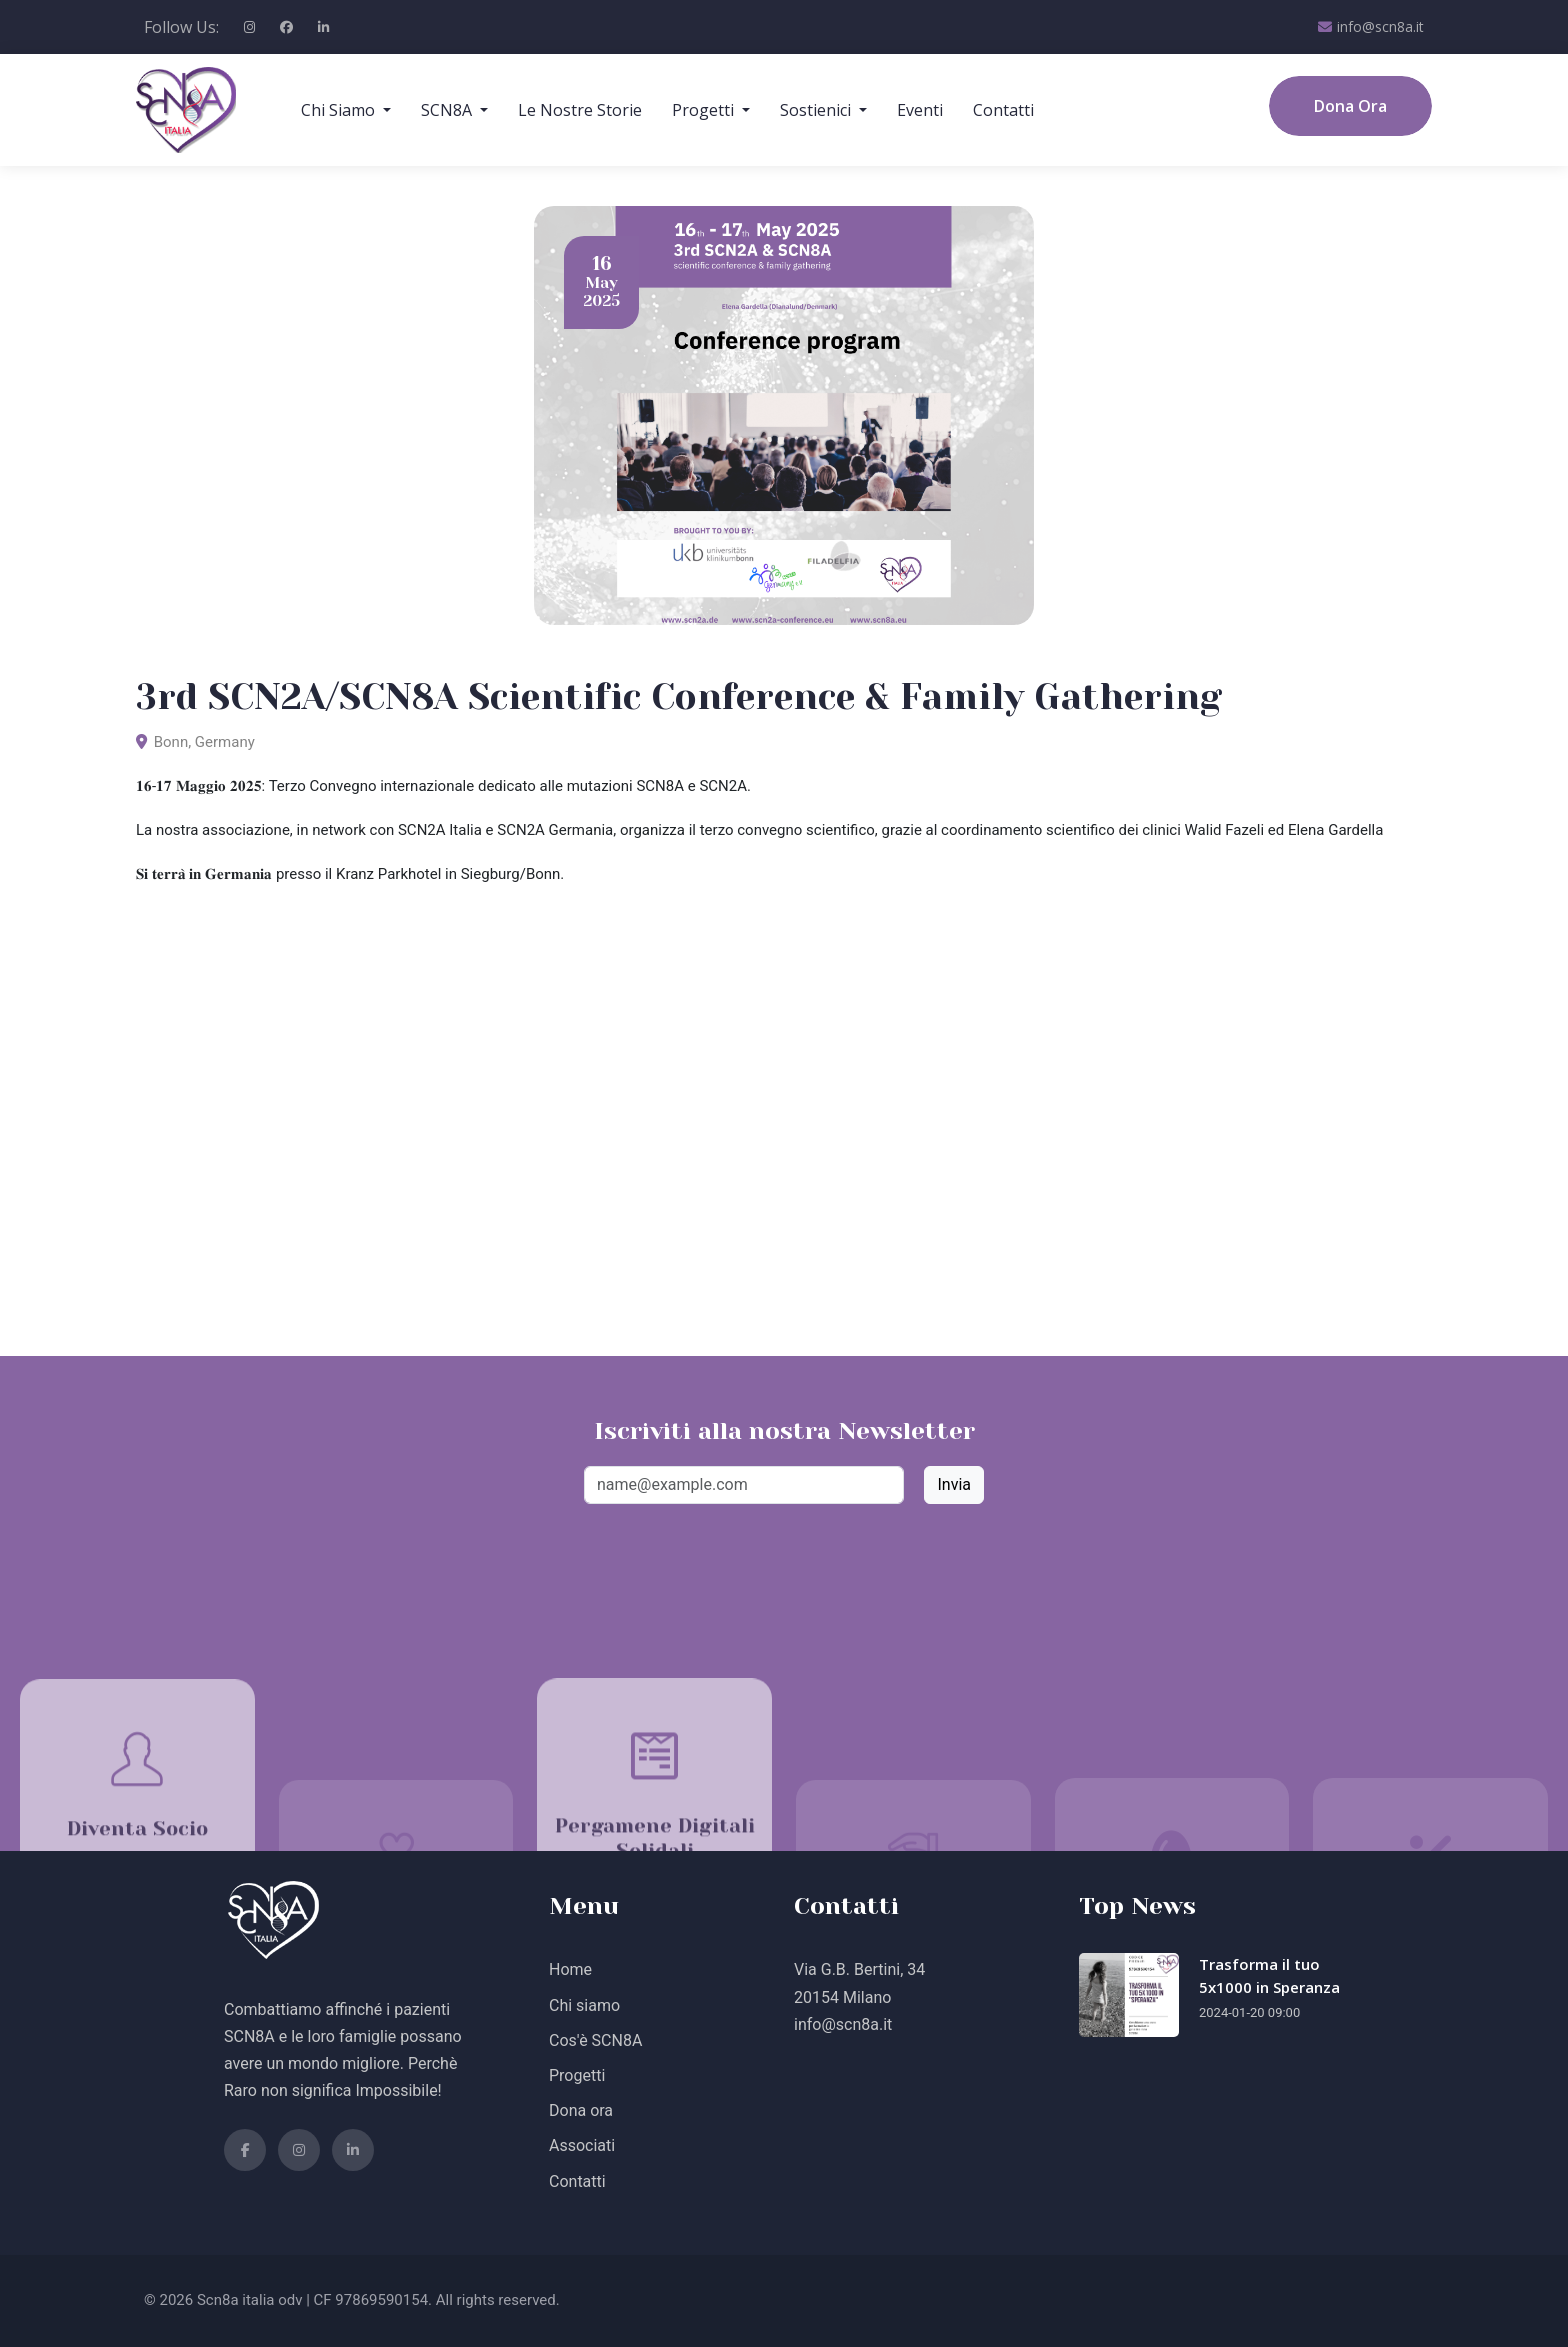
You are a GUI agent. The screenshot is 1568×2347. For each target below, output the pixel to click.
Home (570, 1969)
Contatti (1003, 110)
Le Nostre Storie (580, 110)
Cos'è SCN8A (595, 2040)
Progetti (705, 110)
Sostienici (817, 110)
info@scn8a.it (1371, 27)
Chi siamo (584, 2005)
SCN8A (448, 110)
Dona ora (581, 2110)
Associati (582, 2145)
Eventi (920, 110)
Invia (954, 1484)
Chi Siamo (340, 110)
